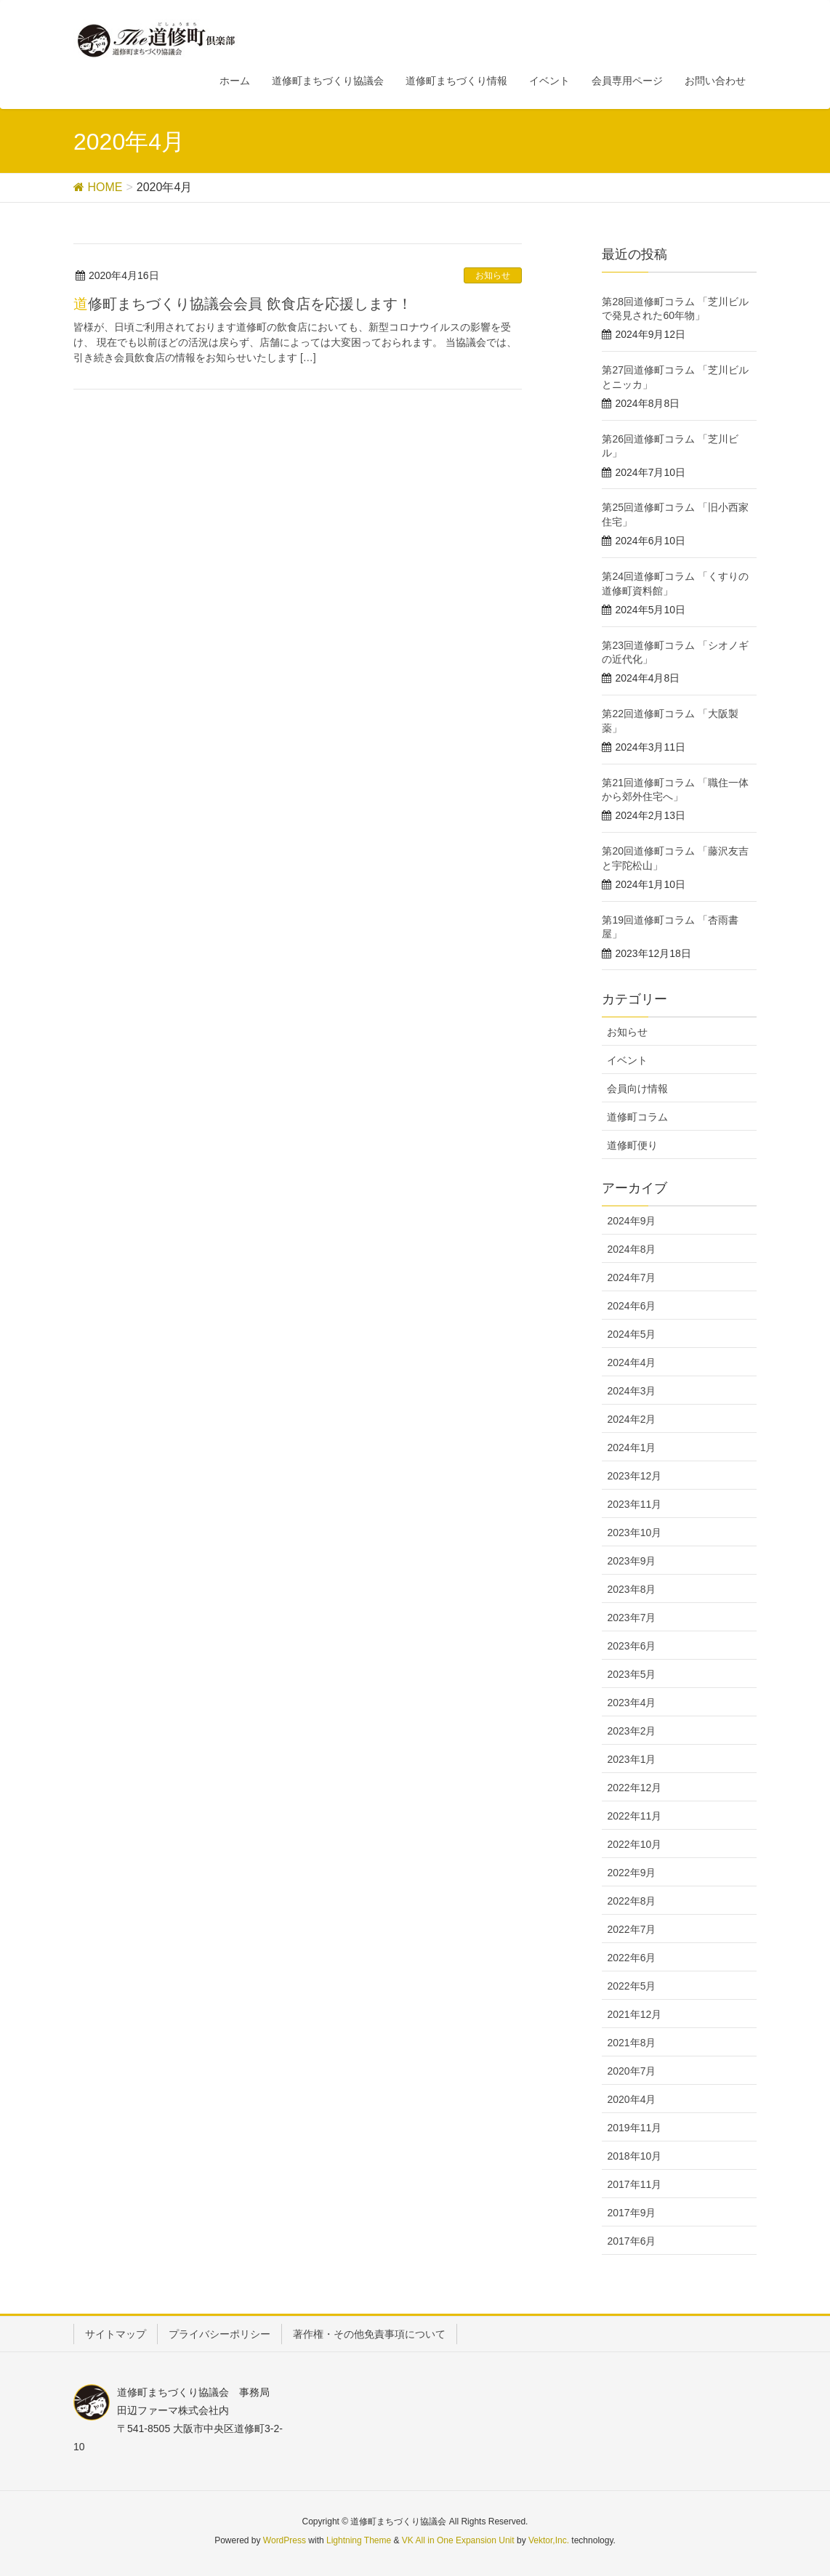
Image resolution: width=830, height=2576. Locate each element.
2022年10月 (634, 1844)
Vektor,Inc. (548, 2540)
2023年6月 (631, 1646)
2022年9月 (631, 1872)
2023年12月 (634, 1476)
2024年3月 (631, 1391)
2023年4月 (631, 1702)
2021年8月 (631, 2042)
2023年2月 (631, 1731)
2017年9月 (631, 2212)
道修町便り (632, 1145)
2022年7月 (631, 1929)
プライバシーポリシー (219, 2334)
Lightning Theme (358, 2540)
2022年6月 (631, 1957)
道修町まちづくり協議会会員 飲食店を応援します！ (242, 304)
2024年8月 (631, 1249)
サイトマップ (115, 2334)
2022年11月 (634, 1816)
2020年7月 (631, 2071)
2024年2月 (631, 1419)
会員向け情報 (637, 1088)
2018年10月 (634, 2156)
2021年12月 (634, 2014)
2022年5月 (631, 1986)
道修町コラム (637, 1117)
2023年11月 (634, 1504)
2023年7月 (631, 1617)
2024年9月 (631, 1221)
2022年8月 (631, 1901)
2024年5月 (631, 1334)
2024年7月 (631, 1277)
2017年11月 (634, 2184)
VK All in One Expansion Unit (458, 2540)
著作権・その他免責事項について (369, 2334)
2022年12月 (634, 1787)
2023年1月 (631, 1759)
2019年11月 (634, 2127)
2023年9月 (631, 1561)
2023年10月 (634, 1532)
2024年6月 (631, 1306)
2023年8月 (631, 1589)
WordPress (284, 2540)
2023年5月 (631, 1674)
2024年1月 (631, 1447)
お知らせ (492, 275)
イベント (627, 1060)
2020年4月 (631, 2099)
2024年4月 (631, 1362)
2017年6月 (631, 2241)
